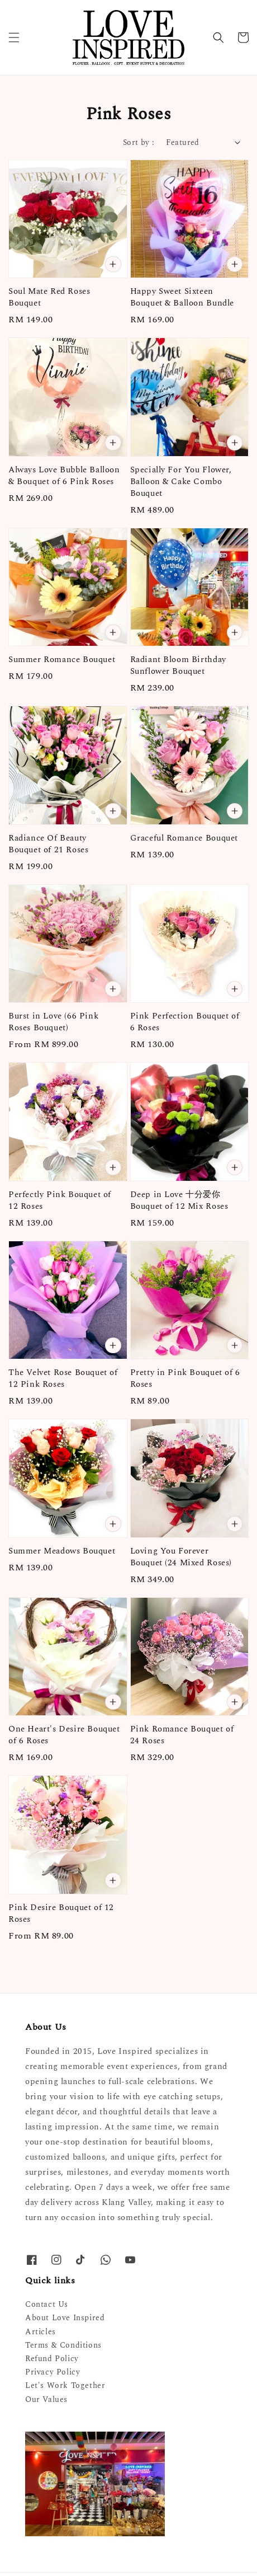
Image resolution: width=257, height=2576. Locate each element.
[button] (14, 37)
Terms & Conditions (63, 2345)
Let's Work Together (65, 2385)
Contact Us (46, 2304)
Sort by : (139, 142)
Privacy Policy (52, 2372)
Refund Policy (52, 2358)
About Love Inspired (64, 2318)
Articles (40, 2332)
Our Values (46, 2399)
